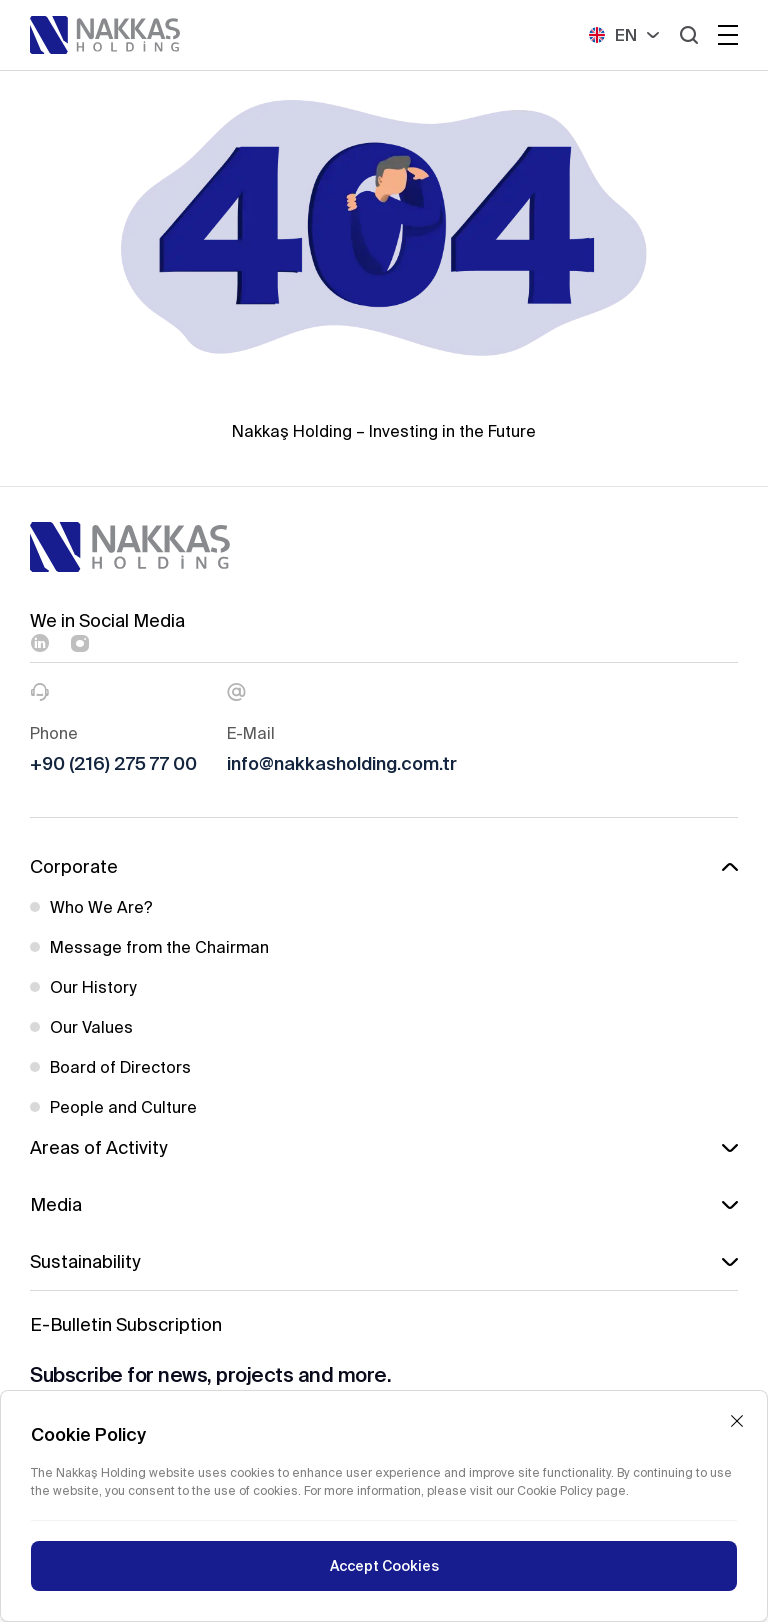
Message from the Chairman (159, 947)
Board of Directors (120, 1067)
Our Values (91, 1027)
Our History (93, 987)
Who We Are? (101, 907)
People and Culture (123, 1107)
